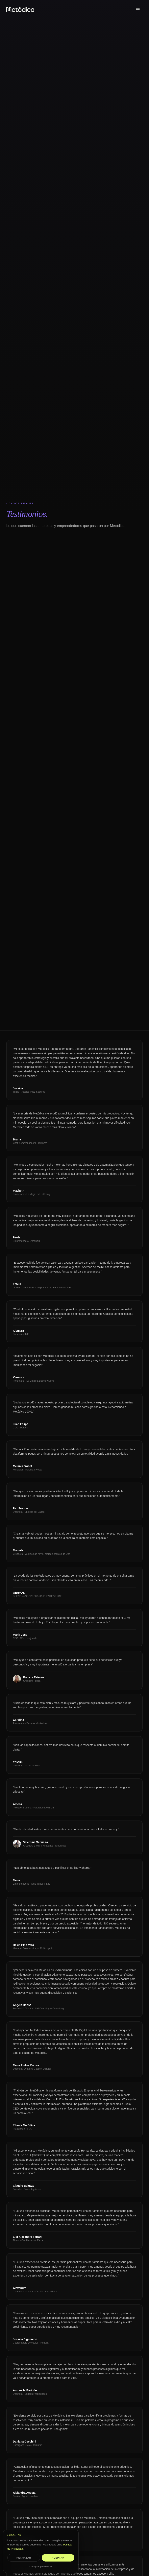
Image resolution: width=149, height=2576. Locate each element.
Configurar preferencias (41, 2566)
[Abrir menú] (138, 9)
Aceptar (58, 2557)
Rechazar (23, 2557)
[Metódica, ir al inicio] (20, 9)
